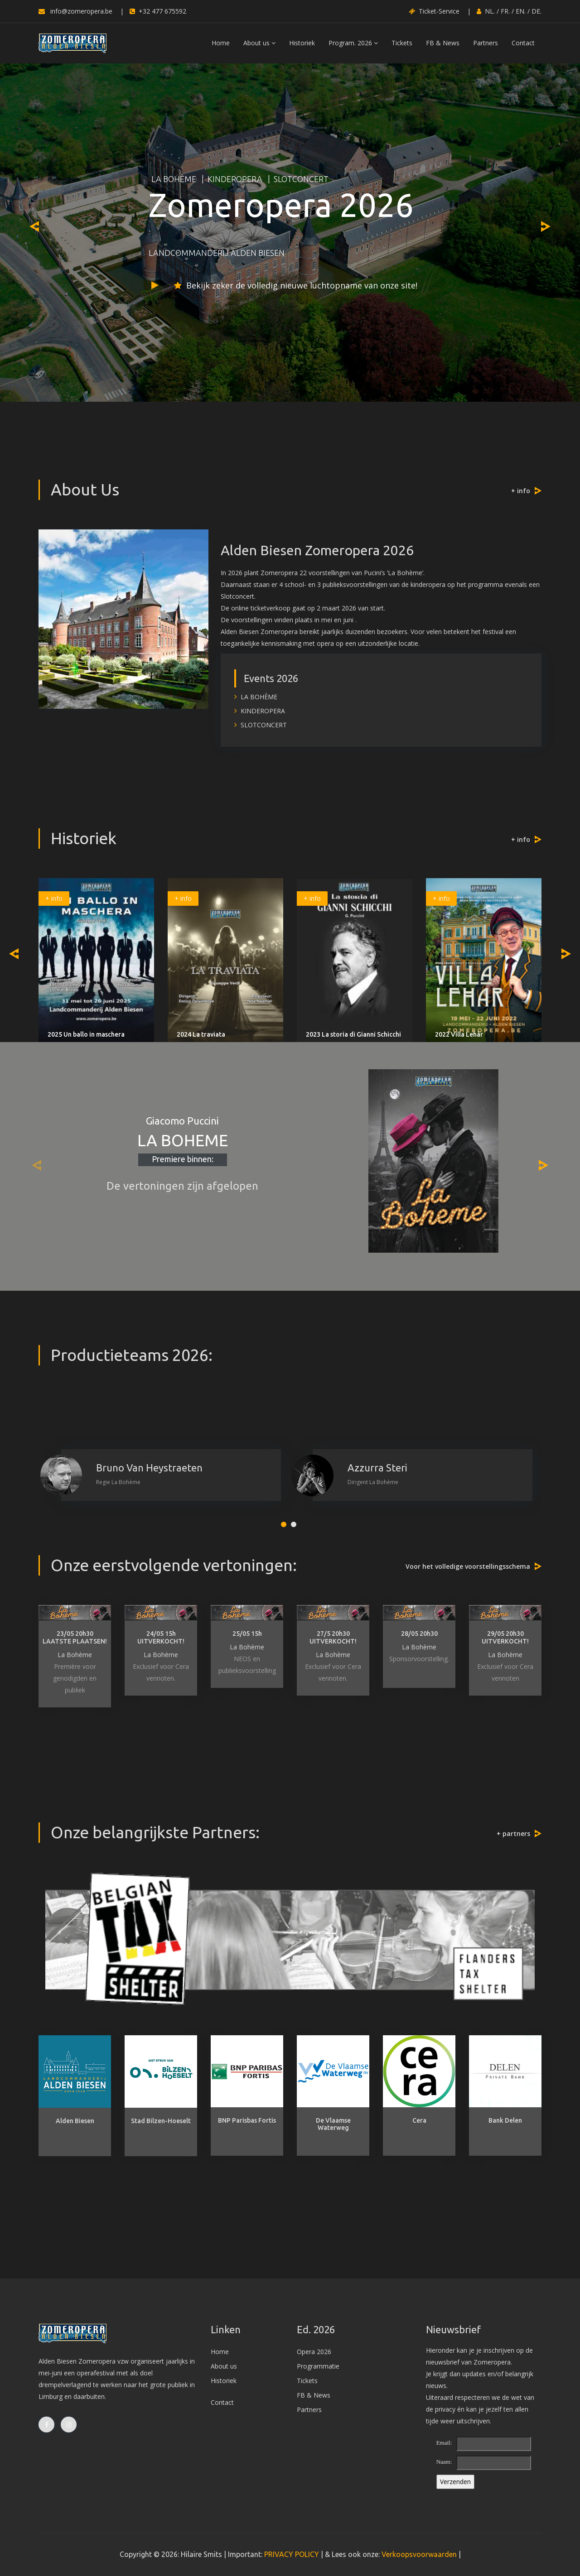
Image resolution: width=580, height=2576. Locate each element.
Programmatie (318, 2366)
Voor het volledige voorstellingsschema (468, 1566)
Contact (523, 42)
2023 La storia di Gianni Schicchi (353, 1034)
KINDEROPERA (235, 178)
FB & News (442, 42)
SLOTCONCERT (301, 178)
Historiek (302, 42)
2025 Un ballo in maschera (86, 1034)
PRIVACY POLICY (291, 2554)
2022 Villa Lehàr (459, 1034)
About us (259, 42)
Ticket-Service (434, 11)
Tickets (402, 42)
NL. (490, 11)
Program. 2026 (353, 42)
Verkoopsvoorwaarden (419, 2554)
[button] (284, 1524)
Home (221, 42)
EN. (521, 11)
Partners (485, 42)
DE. (536, 11)
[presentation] (34, 225)
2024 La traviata (201, 1034)
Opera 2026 (314, 2351)
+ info (520, 490)
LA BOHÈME (173, 178)
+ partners (513, 1833)
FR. (505, 11)
